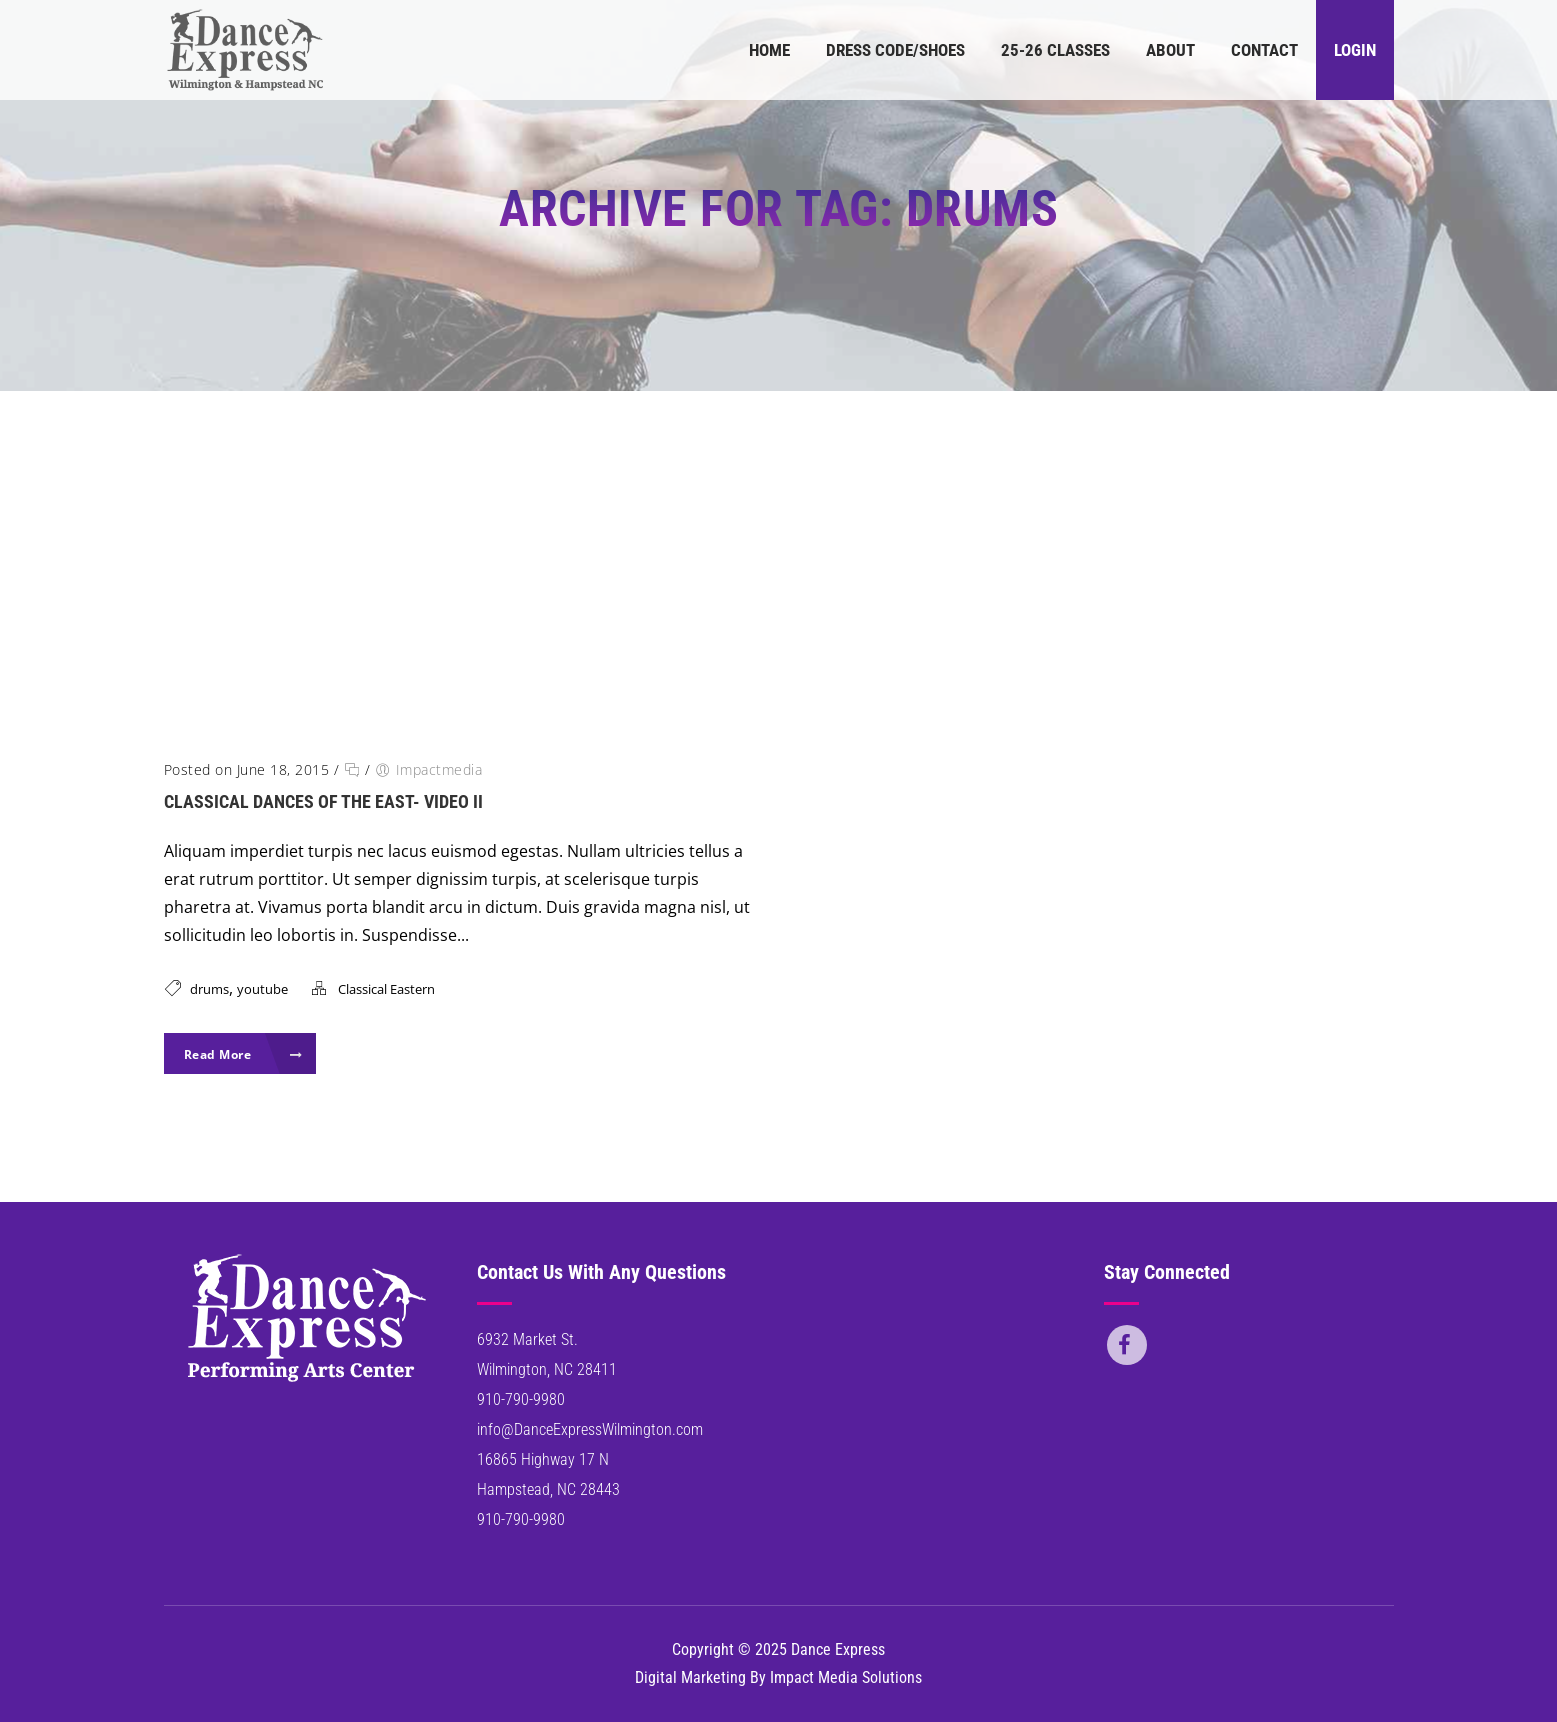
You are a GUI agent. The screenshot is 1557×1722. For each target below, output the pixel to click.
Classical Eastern (386, 989)
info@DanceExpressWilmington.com (590, 1429)
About (1170, 50)
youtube (262, 989)
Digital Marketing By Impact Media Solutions (778, 1677)
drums (209, 989)
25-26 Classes (1055, 50)
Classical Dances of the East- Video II (323, 801)
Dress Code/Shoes (895, 50)
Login (1355, 50)
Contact (1264, 50)
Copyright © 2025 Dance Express (778, 1649)
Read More (243, 1054)
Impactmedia (439, 769)
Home (769, 50)
